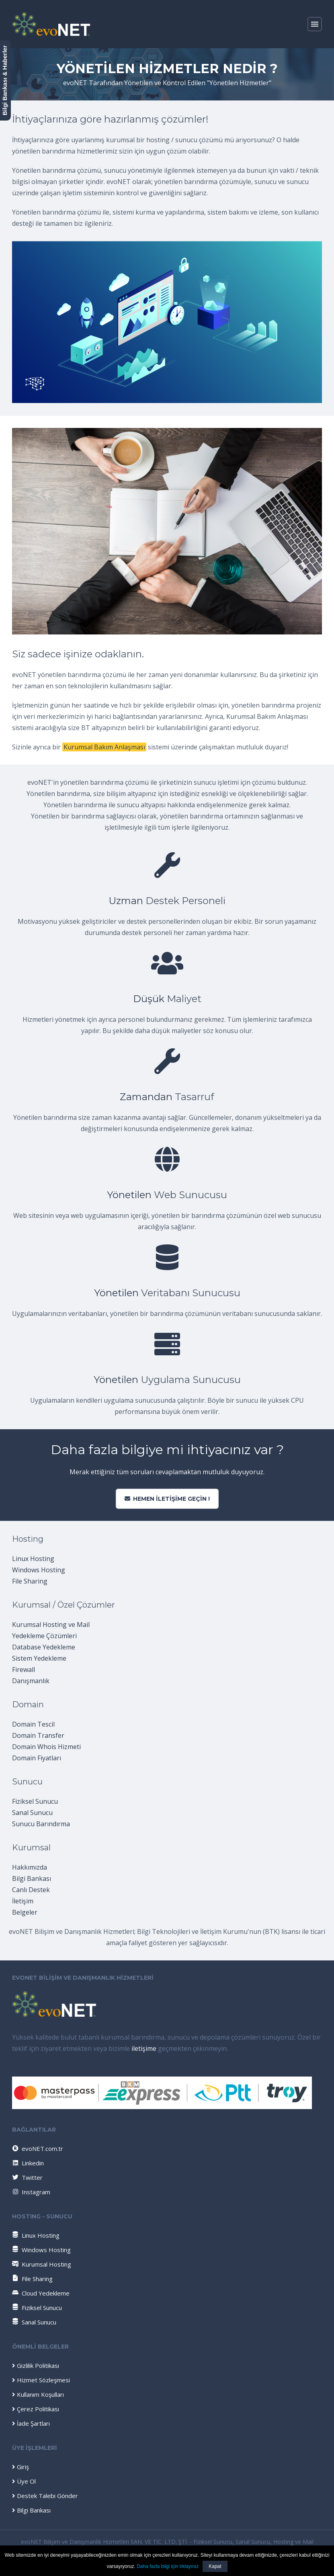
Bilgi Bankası (31, 1878)
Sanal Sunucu (32, 1812)
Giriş (20, 2467)
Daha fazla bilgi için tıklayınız (168, 2566)
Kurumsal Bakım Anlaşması (104, 747)
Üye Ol (24, 2481)
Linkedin (27, 2163)
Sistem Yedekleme (39, 1658)
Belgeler (24, 1912)
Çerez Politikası (35, 2409)
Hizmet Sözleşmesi (41, 2380)
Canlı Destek (31, 1889)
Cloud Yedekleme (41, 2293)
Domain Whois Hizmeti (46, 1746)
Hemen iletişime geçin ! (167, 1498)
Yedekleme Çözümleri (44, 1635)
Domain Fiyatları (36, 1757)
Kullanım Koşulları (38, 2394)
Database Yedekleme (43, 1647)
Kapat (215, 2566)
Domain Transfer (38, 1735)
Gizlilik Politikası (35, 2365)
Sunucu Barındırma (41, 1823)
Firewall (23, 1669)
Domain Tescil (33, 1724)
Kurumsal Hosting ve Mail (51, 1624)
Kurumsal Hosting (41, 2264)
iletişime (143, 2048)
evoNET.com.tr (37, 2148)
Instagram (30, 2191)
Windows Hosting (38, 1569)
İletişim (22, 1901)
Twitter (27, 2177)
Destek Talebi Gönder (45, 2496)
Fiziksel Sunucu (35, 1801)
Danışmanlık (30, 1680)
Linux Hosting (33, 1558)
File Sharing (29, 1581)
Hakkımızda (29, 1867)
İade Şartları (31, 2423)
